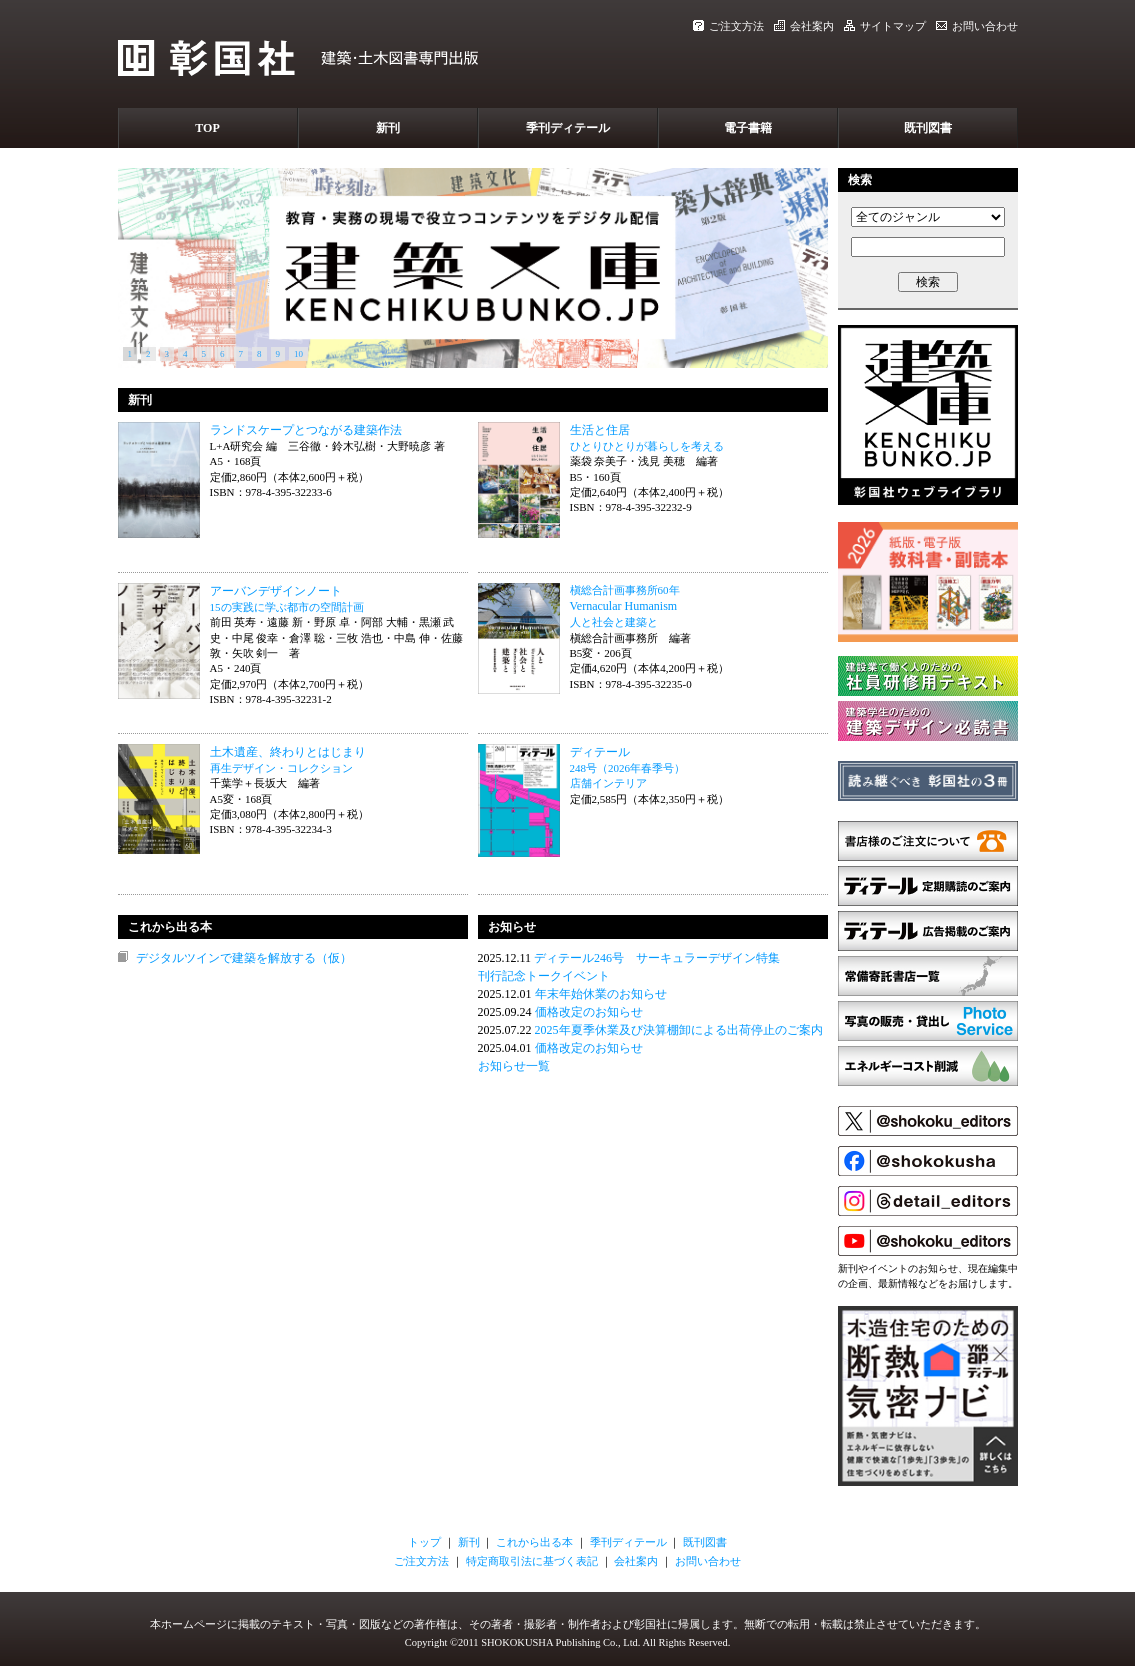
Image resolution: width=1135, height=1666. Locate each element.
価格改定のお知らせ (589, 1012)
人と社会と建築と (614, 622)
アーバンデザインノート (276, 591)
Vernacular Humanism (624, 606)
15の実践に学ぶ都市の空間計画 (287, 607)
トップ (424, 1542)
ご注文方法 (728, 26)
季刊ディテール (568, 128)
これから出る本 (534, 1542)
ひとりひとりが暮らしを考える (647, 446)
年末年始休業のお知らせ (601, 994)
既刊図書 (928, 128)
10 (298, 354)
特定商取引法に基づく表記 (532, 1561)
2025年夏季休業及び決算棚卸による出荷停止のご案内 (679, 1030)
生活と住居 (600, 430)
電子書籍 (748, 128)
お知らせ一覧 (514, 1066)
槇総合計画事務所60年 (625, 590)
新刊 (388, 128)
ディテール (600, 752)
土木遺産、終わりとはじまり (288, 752)
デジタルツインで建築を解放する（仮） (244, 958)
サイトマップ (885, 26)
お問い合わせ (977, 26)
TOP (207, 128)
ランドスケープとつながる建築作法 (306, 430)
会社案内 (804, 26)
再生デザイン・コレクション (281, 768)
